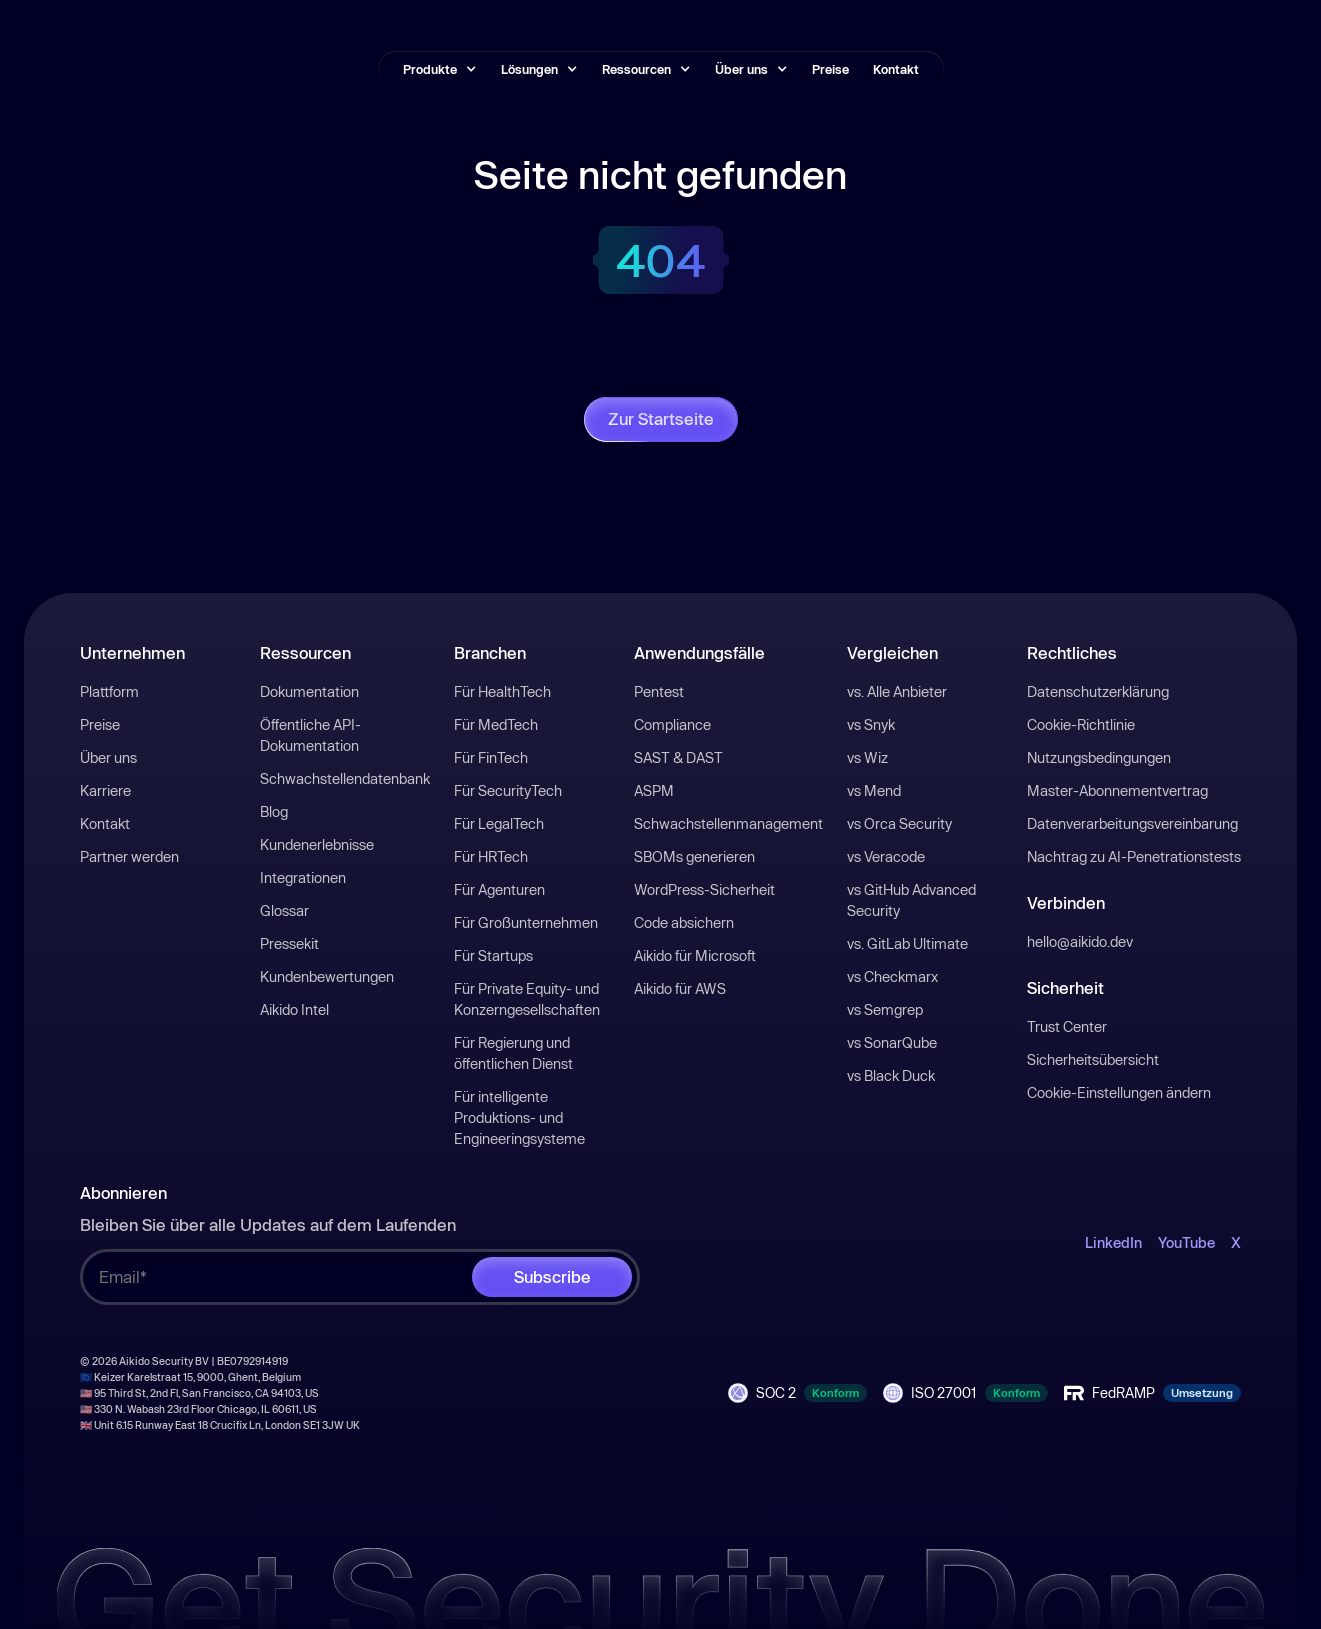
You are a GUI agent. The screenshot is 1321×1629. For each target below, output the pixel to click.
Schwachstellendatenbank (345, 778)
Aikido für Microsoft (695, 955)
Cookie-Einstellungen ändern (1119, 1092)
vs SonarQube (892, 1042)
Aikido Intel (294, 1009)
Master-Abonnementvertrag (1117, 790)
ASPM (654, 790)
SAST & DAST (678, 757)
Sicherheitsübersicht (1093, 1059)
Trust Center (1067, 1026)
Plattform (109, 691)
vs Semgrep (885, 1009)
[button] (440, 69)
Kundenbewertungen (327, 976)
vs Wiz (867, 757)
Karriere (105, 790)
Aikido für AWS (680, 988)
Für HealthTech (502, 691)
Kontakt (896, 69)
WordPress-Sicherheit (704, 889)
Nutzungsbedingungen (1099, 757)
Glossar (284, 910)
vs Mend (874, 790)
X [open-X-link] (1236, 1242)
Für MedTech (496, 724)
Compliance (672, 724)
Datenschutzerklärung (1098, 691)
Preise (830, 69)
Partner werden (129, 856)
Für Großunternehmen (526, 922)
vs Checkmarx (892, 976)
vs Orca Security (899, 823)
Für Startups (493, 955)
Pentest (659, 691)
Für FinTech (491, 757)
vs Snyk (871, 724)
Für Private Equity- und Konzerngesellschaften (527, 999)
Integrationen (303, 877)
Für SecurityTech (508, 790)
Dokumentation (309, 691)
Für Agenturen (499, 889)
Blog (274, 811)
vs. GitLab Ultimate (907, 943)
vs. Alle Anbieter (897, 691)
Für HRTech (491, 856)
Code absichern (684, 922)
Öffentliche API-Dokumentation (310, 735)
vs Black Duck (891, 1075)
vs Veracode (886, 856)
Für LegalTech (499, 823)
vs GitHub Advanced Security (911, 900)
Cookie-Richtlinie (1081, 724)
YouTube (1186, 1242)
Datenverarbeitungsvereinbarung (1132, 823)
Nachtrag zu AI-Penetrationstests (1134, 856)
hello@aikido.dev (1080, 941)
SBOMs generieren (694, 856)
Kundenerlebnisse (317, 844)
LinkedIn (1113, 1242)
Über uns (108, 757)
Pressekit (289, 943)
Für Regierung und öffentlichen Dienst (513, 1053)
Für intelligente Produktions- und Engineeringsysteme (519, 1117)
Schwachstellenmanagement (728, 823)
